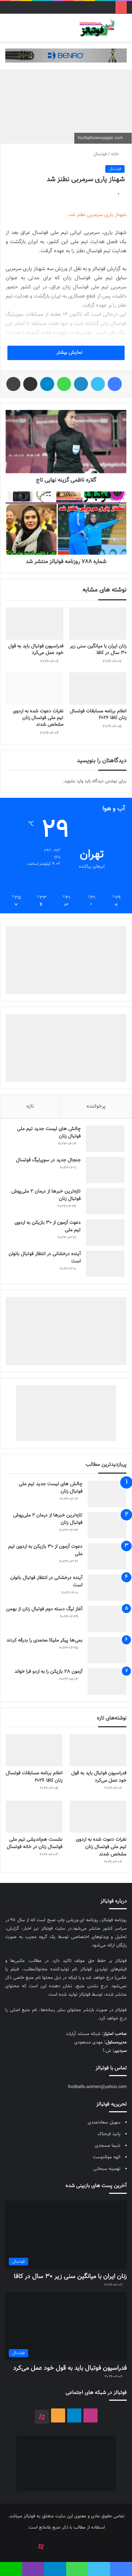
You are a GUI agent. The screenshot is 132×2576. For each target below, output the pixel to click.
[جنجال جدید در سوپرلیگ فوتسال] (105, 1170)
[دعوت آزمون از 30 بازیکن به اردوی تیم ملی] (105, 1232)
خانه (118, 154)
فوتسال (100, 154)
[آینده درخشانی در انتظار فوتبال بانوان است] (105, 1264)
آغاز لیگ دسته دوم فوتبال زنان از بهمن (44, 1609)
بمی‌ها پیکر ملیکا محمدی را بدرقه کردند (44, 1640)
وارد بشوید (73, 781)
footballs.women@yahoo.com (97, 2087)
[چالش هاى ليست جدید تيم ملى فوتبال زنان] (105, 1139)
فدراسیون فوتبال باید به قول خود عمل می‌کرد (35, 650)
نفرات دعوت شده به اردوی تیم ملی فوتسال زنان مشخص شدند (38, 718)
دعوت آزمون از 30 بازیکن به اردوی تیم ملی (47, 1226)
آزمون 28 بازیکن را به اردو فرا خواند (48, 1672)
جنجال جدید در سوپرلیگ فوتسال (48, 1160)
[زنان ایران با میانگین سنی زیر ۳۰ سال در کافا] (98, 623)
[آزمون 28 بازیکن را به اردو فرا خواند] (107, 1681)
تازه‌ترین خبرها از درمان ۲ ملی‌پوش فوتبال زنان (46, 1195)
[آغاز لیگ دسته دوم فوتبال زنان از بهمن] (107, 1619)
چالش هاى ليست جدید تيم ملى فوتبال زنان (49, 1132)
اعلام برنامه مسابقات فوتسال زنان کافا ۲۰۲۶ (98, 714)
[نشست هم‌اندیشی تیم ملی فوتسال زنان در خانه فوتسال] (34, 1817)
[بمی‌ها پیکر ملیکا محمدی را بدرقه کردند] (107, 1650)
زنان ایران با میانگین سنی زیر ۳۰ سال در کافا (98, 650)
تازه (30, 1106)
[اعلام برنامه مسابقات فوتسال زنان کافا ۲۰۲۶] (98, 688)
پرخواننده (96, 1106)
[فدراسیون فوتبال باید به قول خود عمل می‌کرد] (34, 623)
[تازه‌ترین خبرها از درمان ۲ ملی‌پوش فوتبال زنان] (105, 1201)
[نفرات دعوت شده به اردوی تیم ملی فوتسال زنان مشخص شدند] (34, 688)
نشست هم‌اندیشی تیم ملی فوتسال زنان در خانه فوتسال (34, 1843)
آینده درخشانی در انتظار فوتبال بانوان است (44, 1257)
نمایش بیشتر (66, 353)
